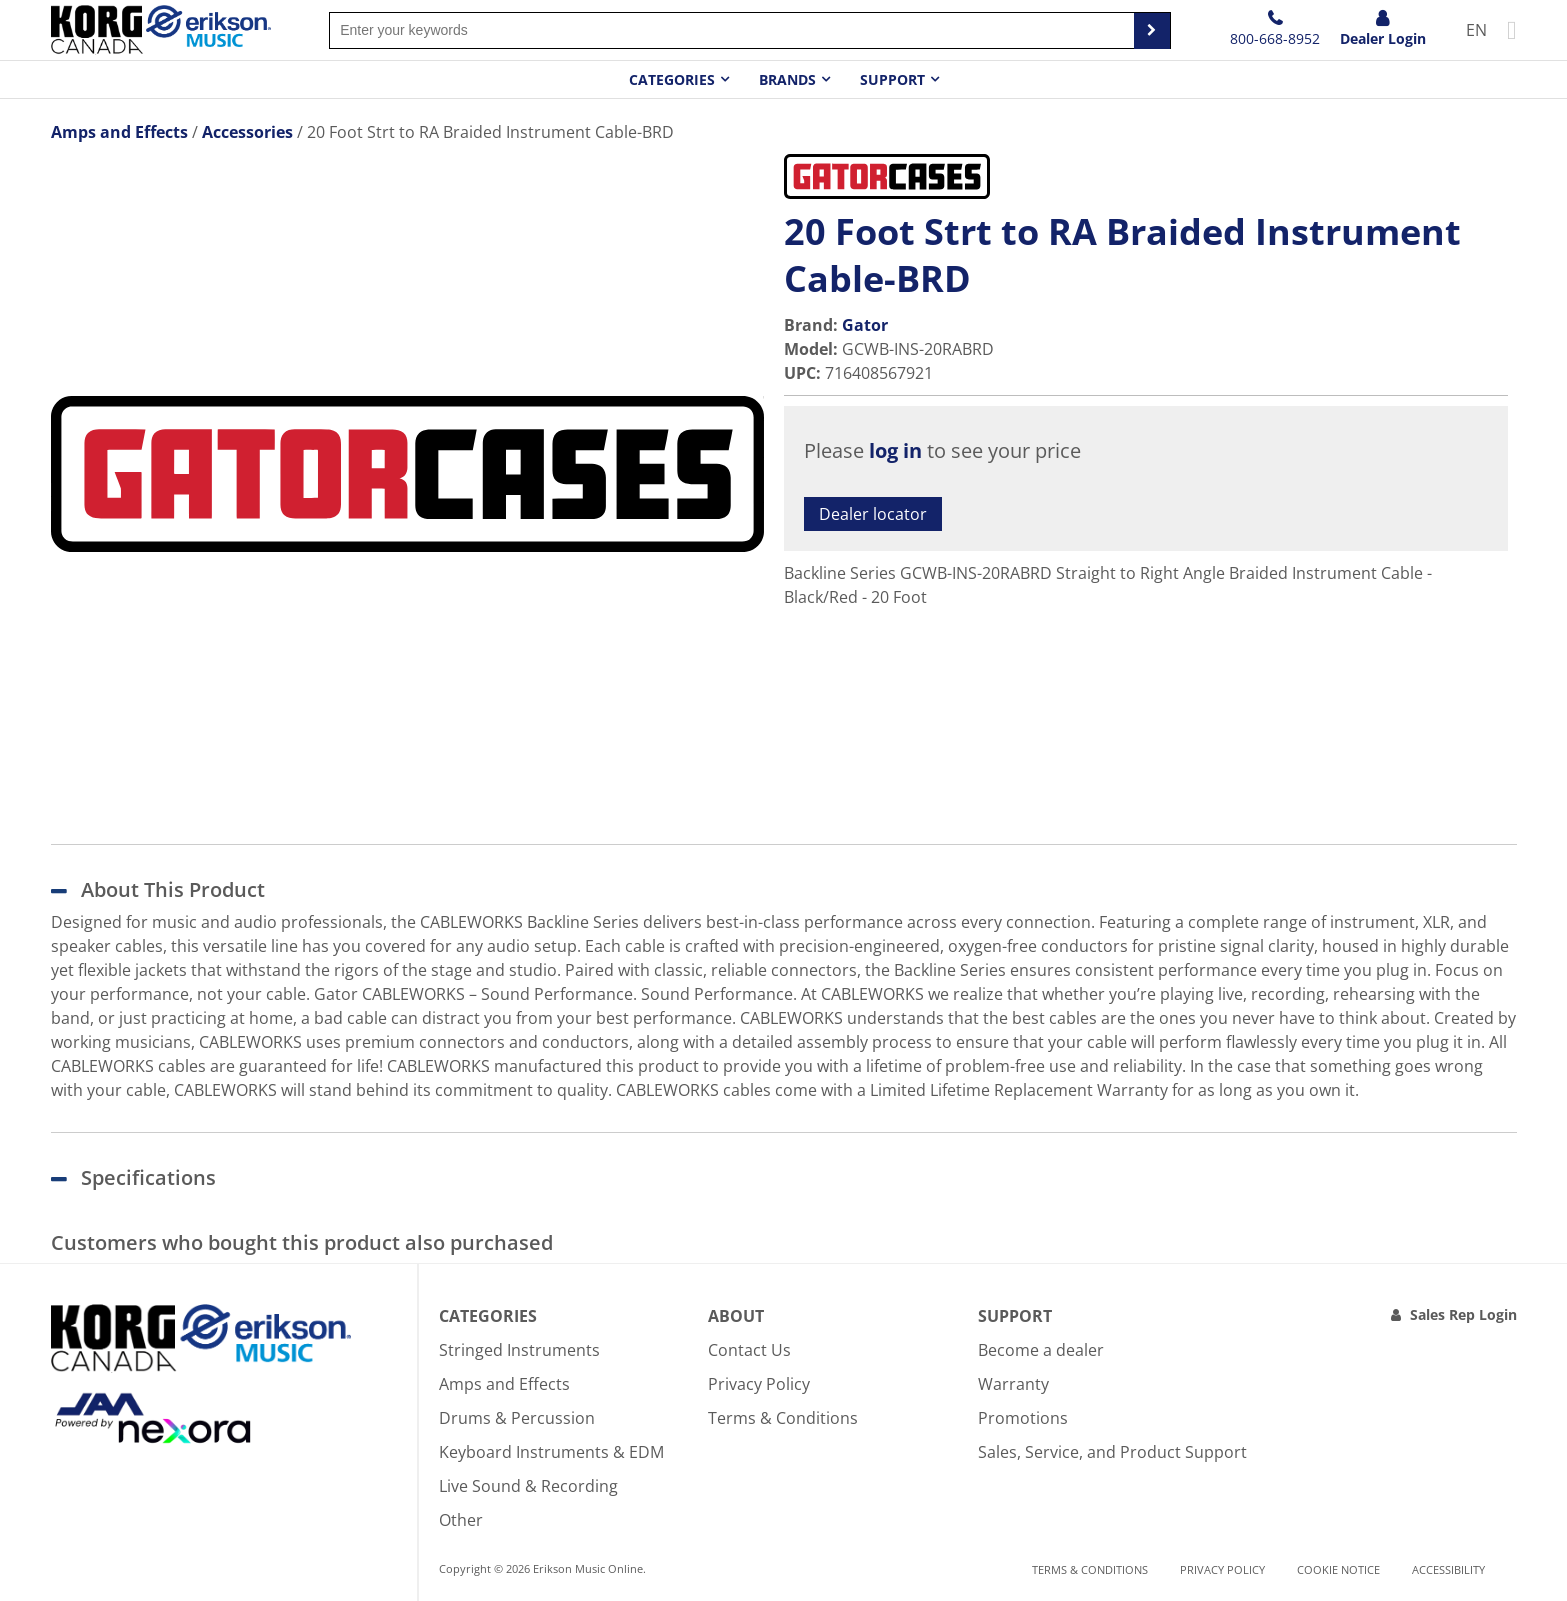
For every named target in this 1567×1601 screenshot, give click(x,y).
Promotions (1023, 1418)
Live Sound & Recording (528, 1486)
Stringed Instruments (519, 1350)
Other (461, 1520)
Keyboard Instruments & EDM (551, 1452)
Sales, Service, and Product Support (1112, 1452)
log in (895, 450)
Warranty (1013, 1384)
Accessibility (1448, 1569)
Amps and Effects (504, 1384)
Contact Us (749, 1350)
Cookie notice (1338, 1569)
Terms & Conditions (783, 1418)
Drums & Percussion (517, 1418)
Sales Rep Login (1463, 1314)
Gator (865, 325)
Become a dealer (1041, 1350)
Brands (787, 79)
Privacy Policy (759, 1384)
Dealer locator (873, 514)
